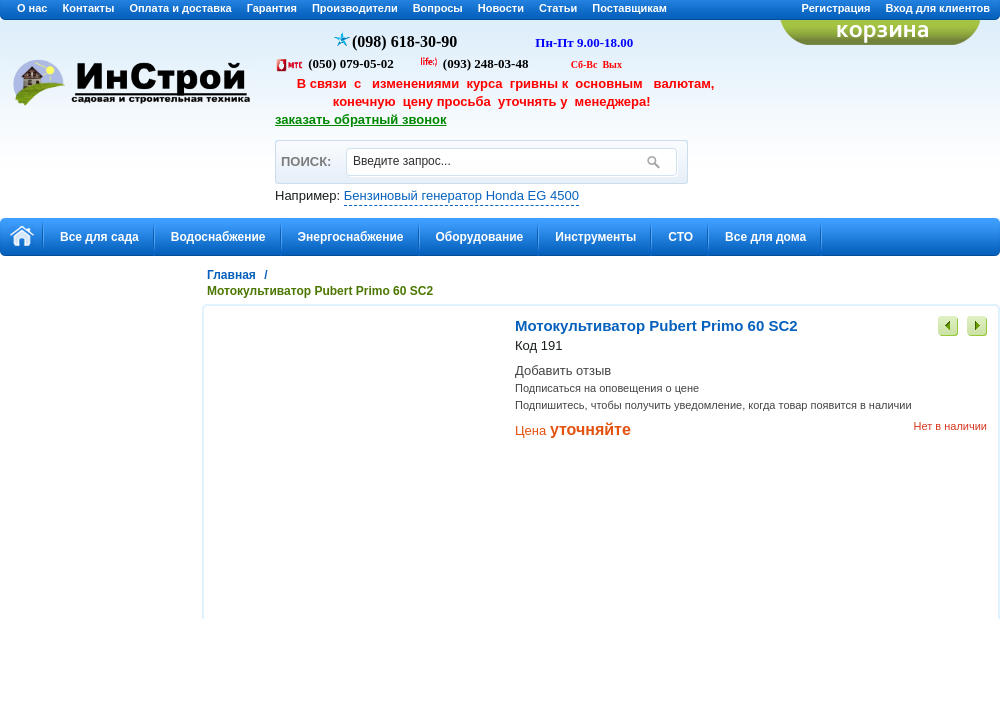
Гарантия (272, 8)
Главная (231, 275)
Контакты (89, 8)
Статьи (558, 8)
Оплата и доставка (180, 8)
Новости (501, 8)
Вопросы (438, 8)
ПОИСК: (305, 152)
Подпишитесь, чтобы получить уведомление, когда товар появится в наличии (713, 405)
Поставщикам (629, 8)
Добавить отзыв (563, 370)
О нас (32, 8)
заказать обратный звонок (361, 119)
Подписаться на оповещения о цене (607, 388)
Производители (355, 8)
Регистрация (836, 8)
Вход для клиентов (937, 8)
